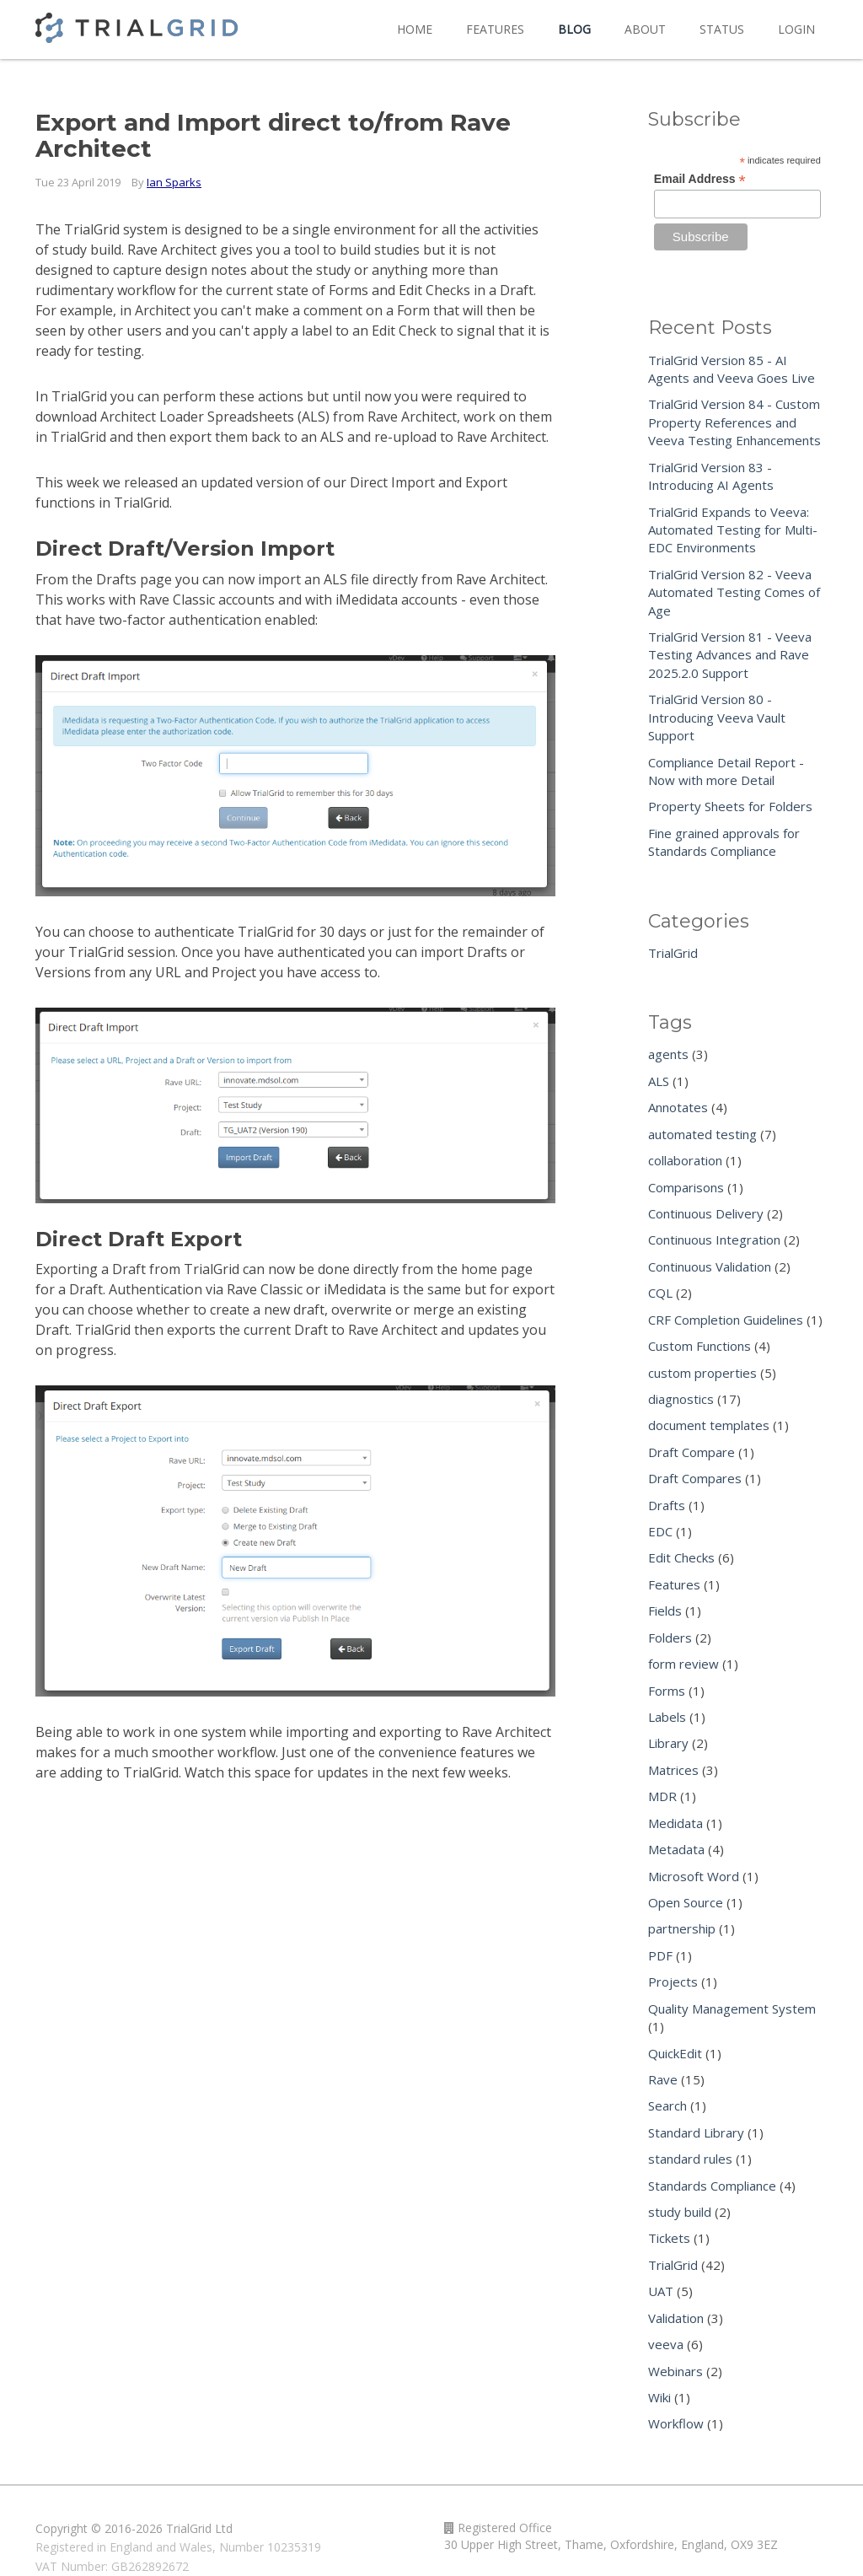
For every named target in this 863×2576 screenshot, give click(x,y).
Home (414, 29)
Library (668, 1742)
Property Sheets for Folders (730, 806)
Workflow (676, 2423)
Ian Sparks (174, 182)
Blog (574, 29)
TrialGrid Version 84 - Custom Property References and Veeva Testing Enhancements (734, 422)
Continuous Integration (714, 1239)
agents (668, 1054)
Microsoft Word (693, 1876)
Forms (666, 1690)
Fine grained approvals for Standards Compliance (724, 842)
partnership (682, 1928)
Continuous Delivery (706, 1213)
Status (722, 29)
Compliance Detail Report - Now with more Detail (726, 771)
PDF (660, 1955)
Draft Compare (691, 1452)
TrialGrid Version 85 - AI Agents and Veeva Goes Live (731, 369)
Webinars (675, 2371)
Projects (673, 1981)
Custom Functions (699, 1345)
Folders (670, 1637)
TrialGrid (673, 952)
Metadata (676, 1849)
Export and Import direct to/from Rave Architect (273, 135)
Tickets (669, 2237)
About (645, 29)
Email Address (700, 179)
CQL (660, 1292)
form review (683, 1663)
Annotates (678, 1107)
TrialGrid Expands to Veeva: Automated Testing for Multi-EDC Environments (732, 530)
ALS (658, 1081)
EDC (660, 1531)
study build (679, 2211)
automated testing (702, 1134)
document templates (708, 1425)
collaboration (685, 1160)
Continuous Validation (709, 1266)
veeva (665, 2344)
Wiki (659, 2397)
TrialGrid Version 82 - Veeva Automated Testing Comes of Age (734, 592)
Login (796, 29)
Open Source (685, 1902)
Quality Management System (732, 2008)
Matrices (673, 1769)
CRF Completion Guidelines (725, 1319)
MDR (662, 1796)
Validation (676, 2318)
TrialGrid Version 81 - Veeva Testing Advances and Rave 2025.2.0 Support (730, 654)
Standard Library (696, 2132)
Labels (667, 1716)
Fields (665, 1610)
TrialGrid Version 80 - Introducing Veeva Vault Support (716, 717)
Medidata (675, 1823)
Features (495, 29)
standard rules (690, 2158)
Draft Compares (695, 1478)
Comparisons (686, 1187)
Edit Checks (681, 1557)
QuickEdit (675, 2053)
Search (667, 2105)
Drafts (666, 1505)
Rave (663, 2079)
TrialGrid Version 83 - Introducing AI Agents (711, 476)
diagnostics (681, 1398)
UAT (660, 2291)
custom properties (702, 1372)
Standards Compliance (712, 2185)
